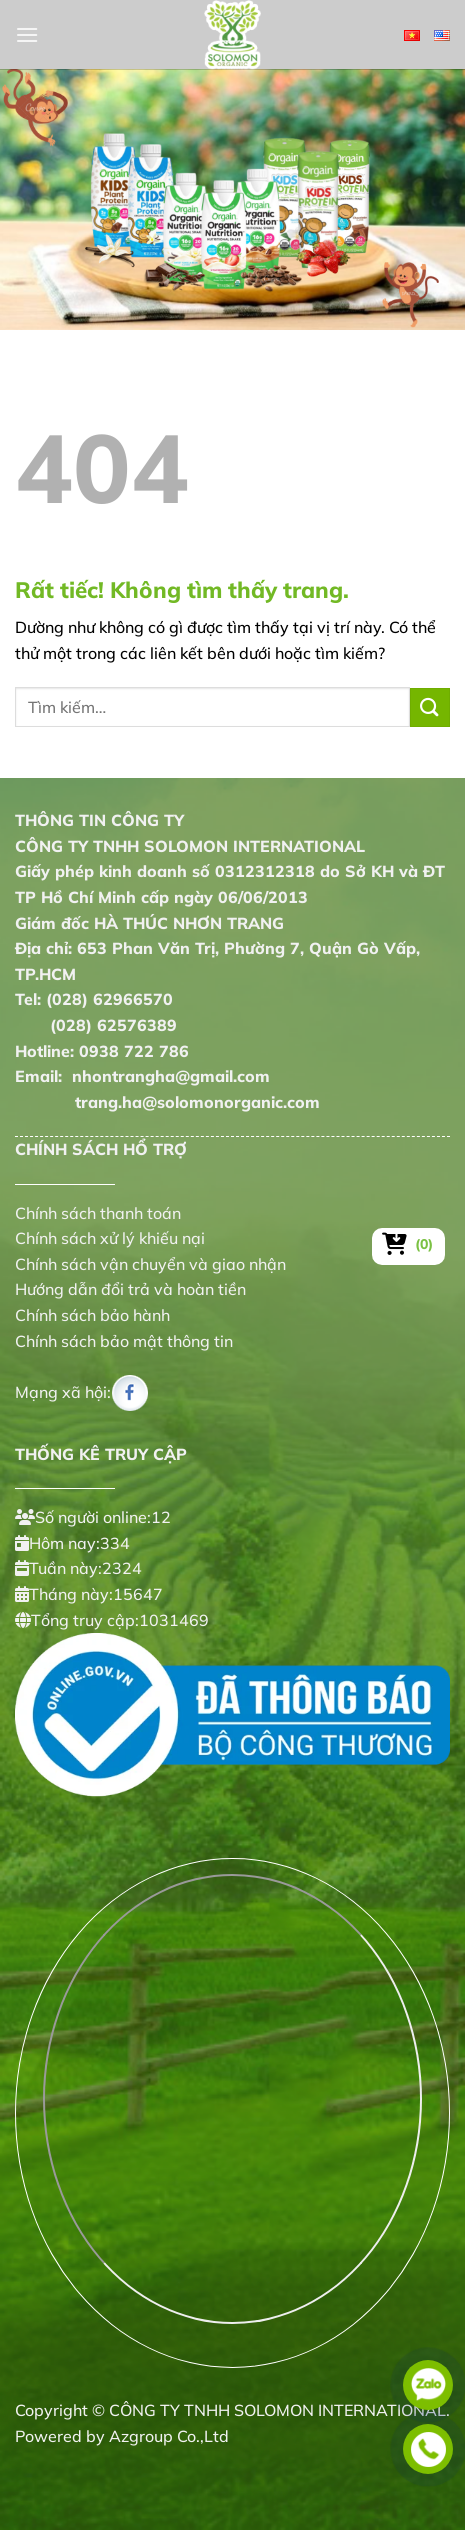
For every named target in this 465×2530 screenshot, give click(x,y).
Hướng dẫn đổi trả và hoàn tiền (130, 1289)
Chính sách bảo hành (92, 1315)
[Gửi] (430, 707)
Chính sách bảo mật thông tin (124, 1341)
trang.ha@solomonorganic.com (167, 1102)
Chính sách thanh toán (98, 1213)
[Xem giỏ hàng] (408, 1244)
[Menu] (27, 34)
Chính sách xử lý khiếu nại (110, 1238)
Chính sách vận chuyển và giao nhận (150, 1264)
